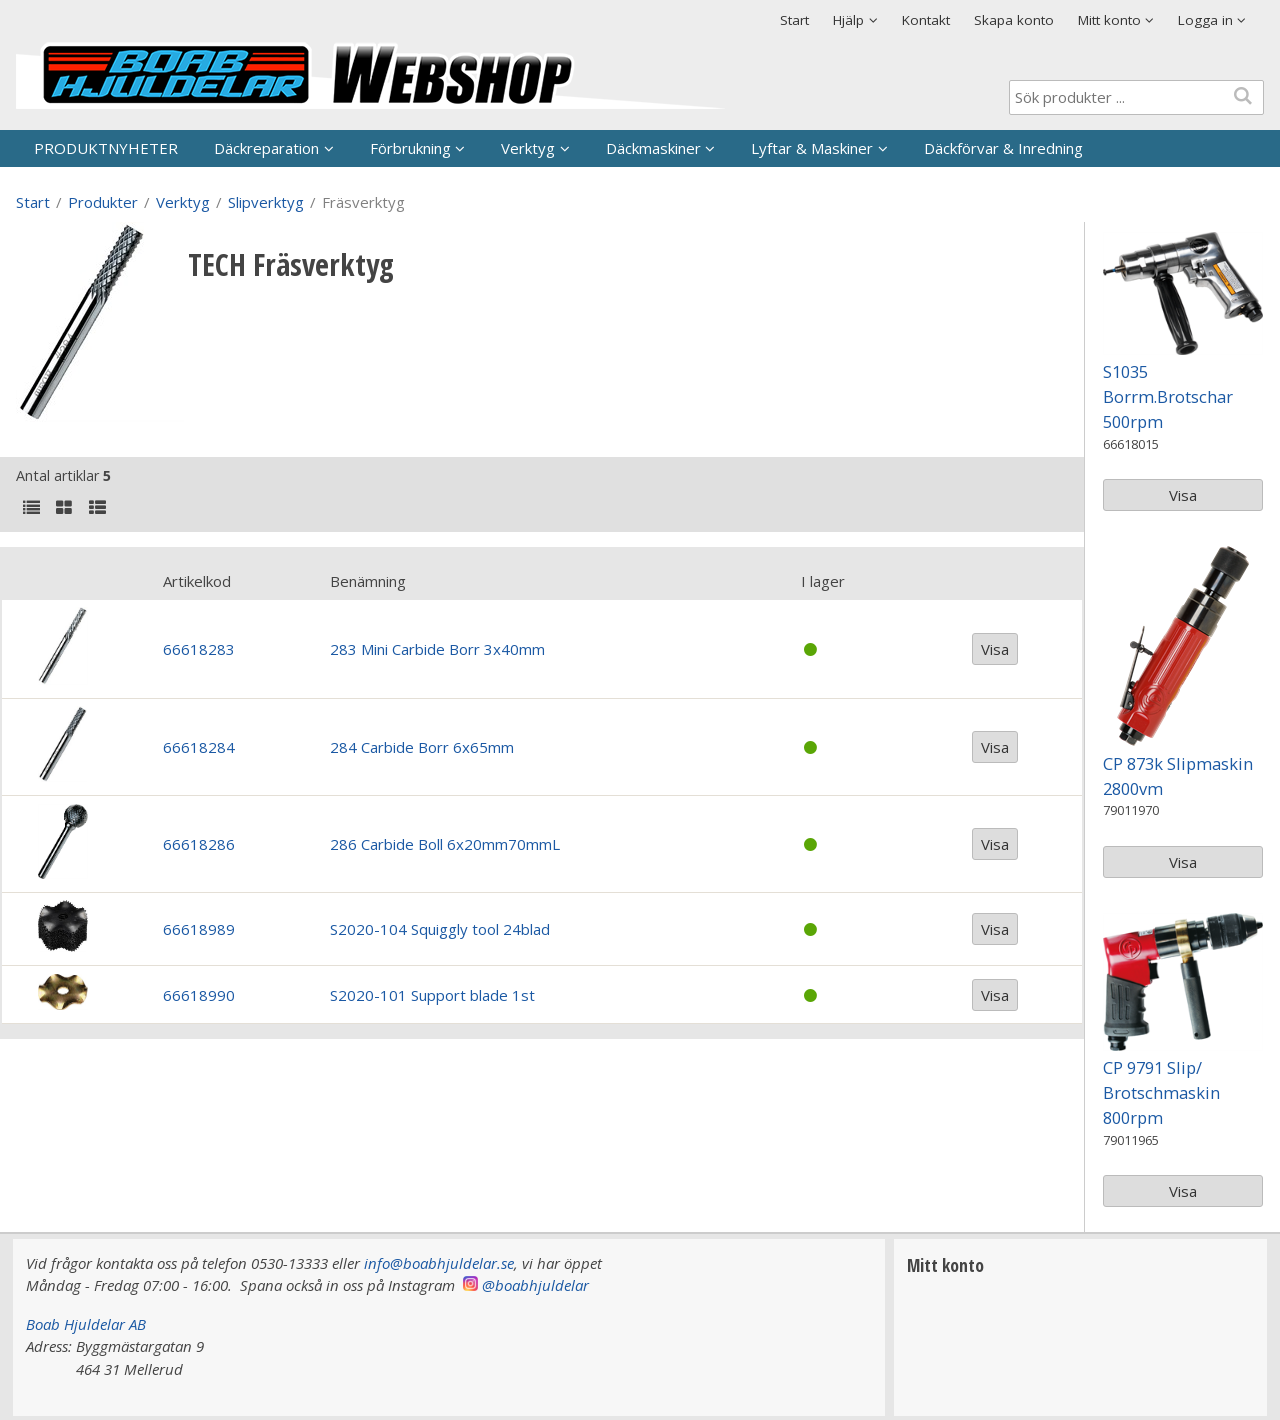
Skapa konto (1014, 20)
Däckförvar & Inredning (1003, 148)
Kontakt (926, 20)
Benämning (368, 581)
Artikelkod (197, 581)
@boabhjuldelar (535, 1285)
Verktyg (528, 148)
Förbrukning (410, 148)
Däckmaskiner (653, 148)
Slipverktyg (266, 202)
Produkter (103, 202)
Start (794, 20)
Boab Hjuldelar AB (86, 1324)
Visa (995, 649)
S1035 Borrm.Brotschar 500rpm (1168, 396)
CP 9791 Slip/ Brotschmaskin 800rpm (1161, 1092)
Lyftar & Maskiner (812, 148)
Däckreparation (266, 148)
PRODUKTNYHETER (106, 148)
